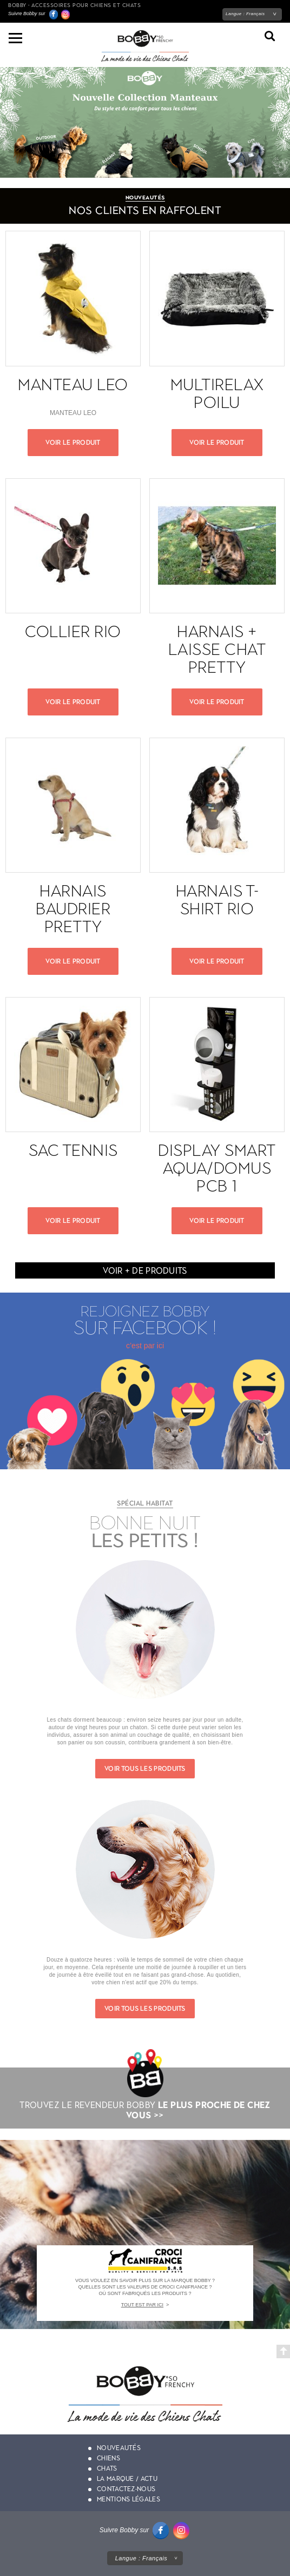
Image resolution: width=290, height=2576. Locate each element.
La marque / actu (127, 2479)
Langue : (245, 13)
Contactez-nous (126, 2489)
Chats (107, 2468)
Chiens (108, 2458)
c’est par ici (145, 1345)
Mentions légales (128, 2499)
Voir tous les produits (145, 1768)
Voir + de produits (145, 1271)
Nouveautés (119, 2448)
